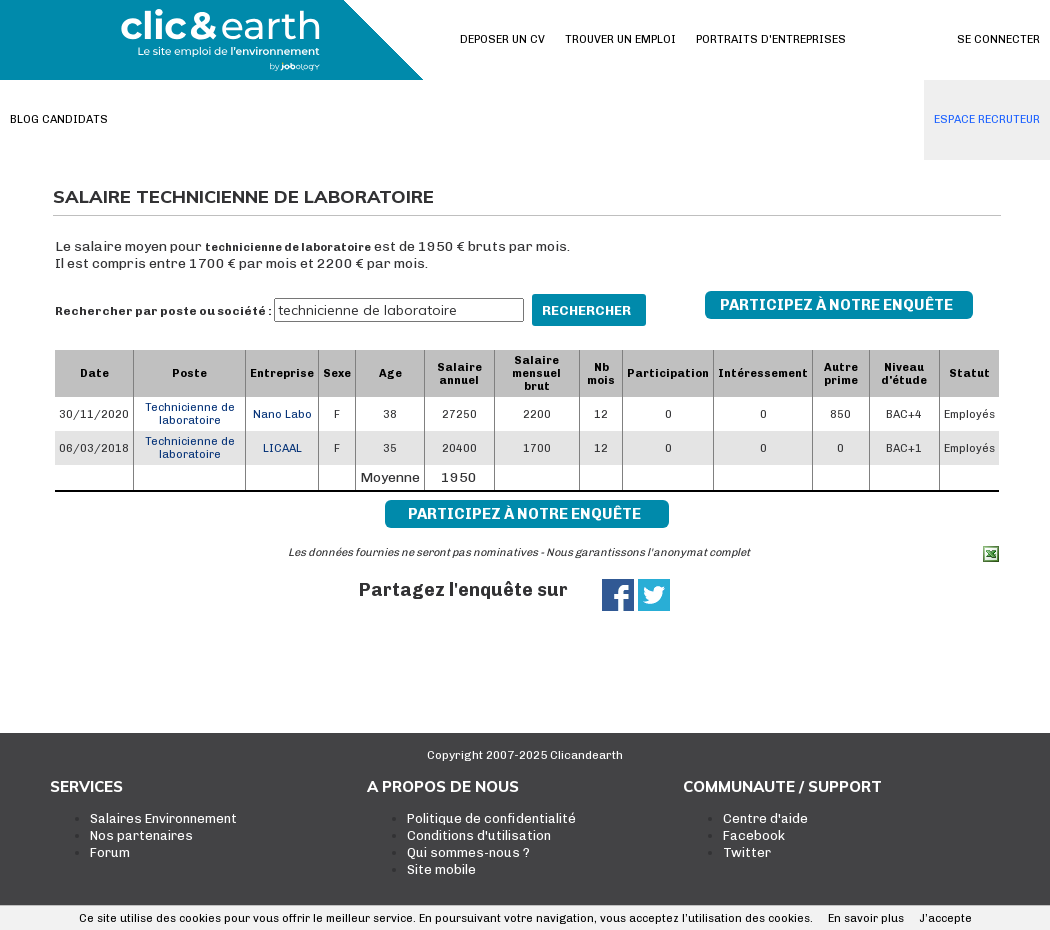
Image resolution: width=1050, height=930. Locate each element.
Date (94, 373)
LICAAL (282, 448)
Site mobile (441, 869)
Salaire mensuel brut (536, 373)
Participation (668, 373)
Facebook (754, 835)
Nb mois (601, 374)
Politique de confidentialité (491, 818)
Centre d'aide (765, 818)
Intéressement (763, 373)
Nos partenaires (141, 835)
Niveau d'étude (904, 374)
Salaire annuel (459, 374)
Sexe (337, 373)
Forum (110, 852)
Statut (969, 373)
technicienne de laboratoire (288, 247)
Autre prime (841, 374)
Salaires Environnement (163, 818)
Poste (189, 373)
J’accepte (945, 918)
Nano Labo (282, 414)
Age (390, 373)
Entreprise (282, 373)
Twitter (747, 852)
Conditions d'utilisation (479, 835)
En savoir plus (866, 918)
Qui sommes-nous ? (468, 852)
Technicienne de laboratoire (190, 414)
